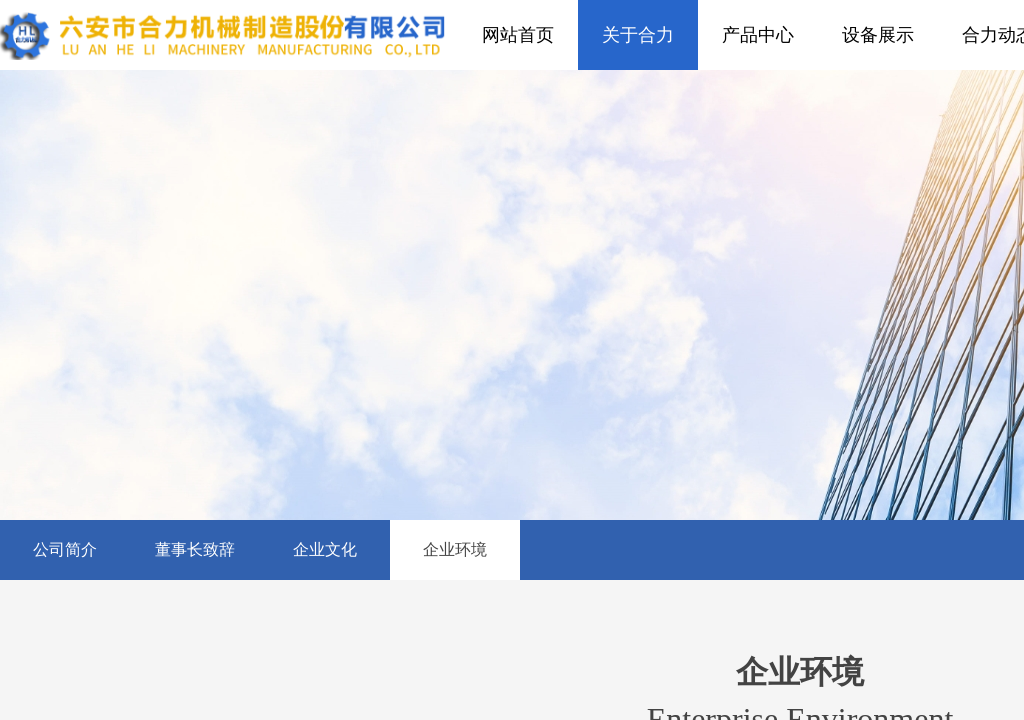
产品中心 (758, 35)
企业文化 (325, 549)
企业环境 (455, 549)
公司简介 (65, 549)
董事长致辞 (195, 549)
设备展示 (878, 35)
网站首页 (518, 35)
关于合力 (638, 35)
